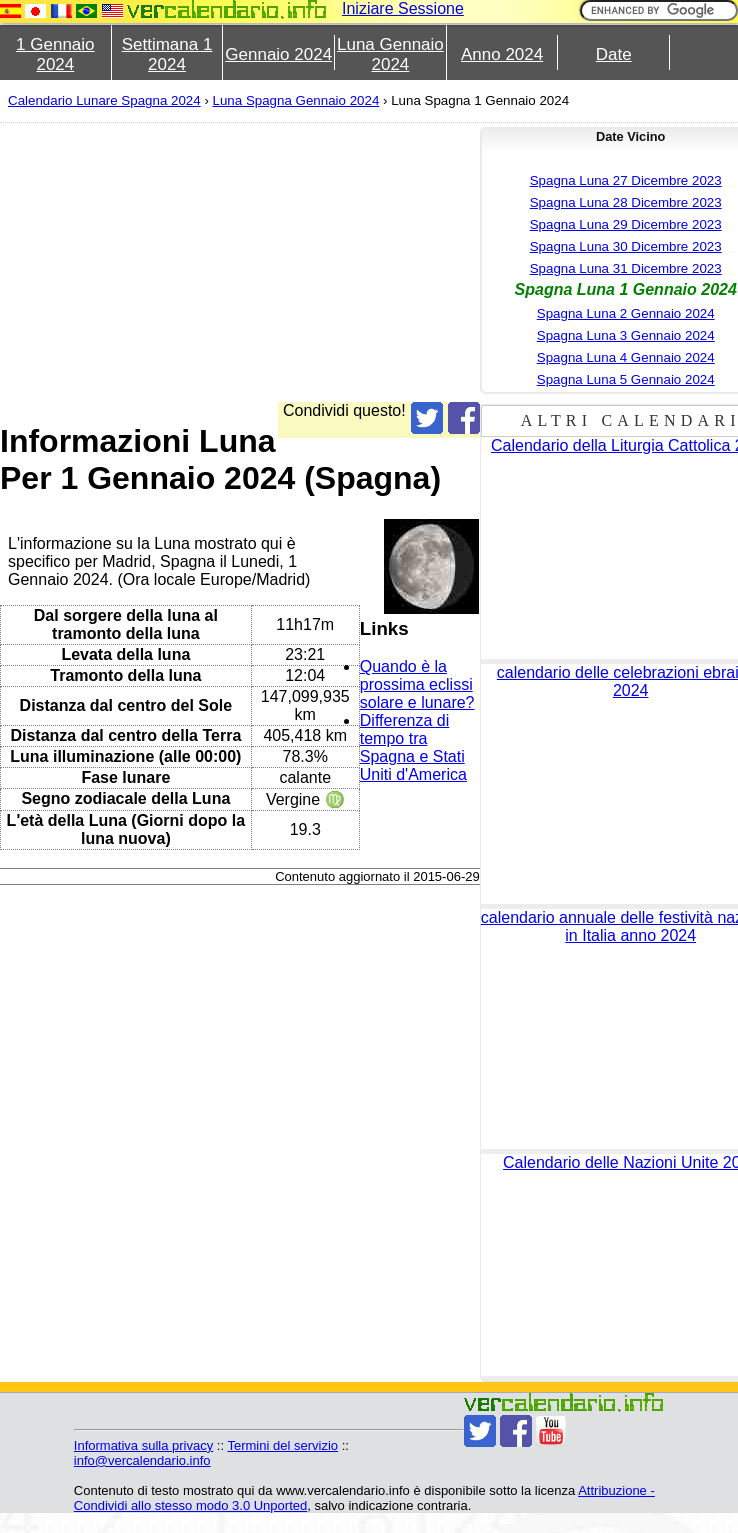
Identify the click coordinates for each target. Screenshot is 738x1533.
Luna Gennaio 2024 (390, 54)
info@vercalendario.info (142, 1460)
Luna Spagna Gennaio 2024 (296, 100)
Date (614, 54)
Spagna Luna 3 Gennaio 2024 (626, 335)
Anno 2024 (502, 54)
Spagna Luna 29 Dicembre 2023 (626, 224)
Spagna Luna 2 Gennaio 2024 (626, 313)
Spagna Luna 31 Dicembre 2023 (626, 268)
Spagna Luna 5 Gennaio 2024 (626, 379)
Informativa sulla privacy (143, 1445)
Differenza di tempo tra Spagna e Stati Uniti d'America (413, 747)
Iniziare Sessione (403, 8)
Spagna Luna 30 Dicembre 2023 (626, 246)
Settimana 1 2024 (167, 54)
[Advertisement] (218, 262)
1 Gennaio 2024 (55, 54)
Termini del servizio (282, 1445)
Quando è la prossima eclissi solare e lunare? (417, 684)
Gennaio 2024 (278, 54)
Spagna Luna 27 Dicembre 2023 (626, 180)
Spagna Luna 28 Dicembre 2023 (626, 202)
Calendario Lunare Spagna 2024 (104, 100)
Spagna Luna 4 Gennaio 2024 (626, 357)
